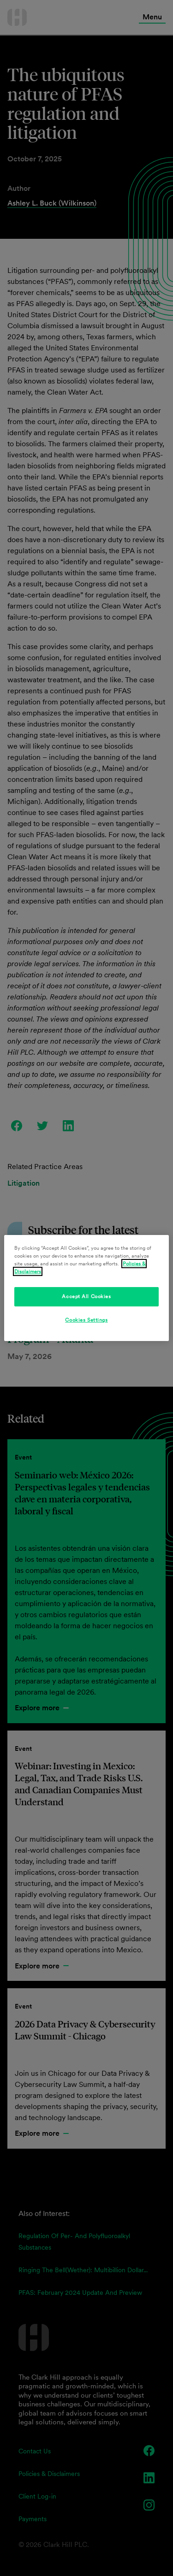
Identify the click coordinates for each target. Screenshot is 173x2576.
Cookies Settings (86, 1320)
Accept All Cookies (86, 1296)
